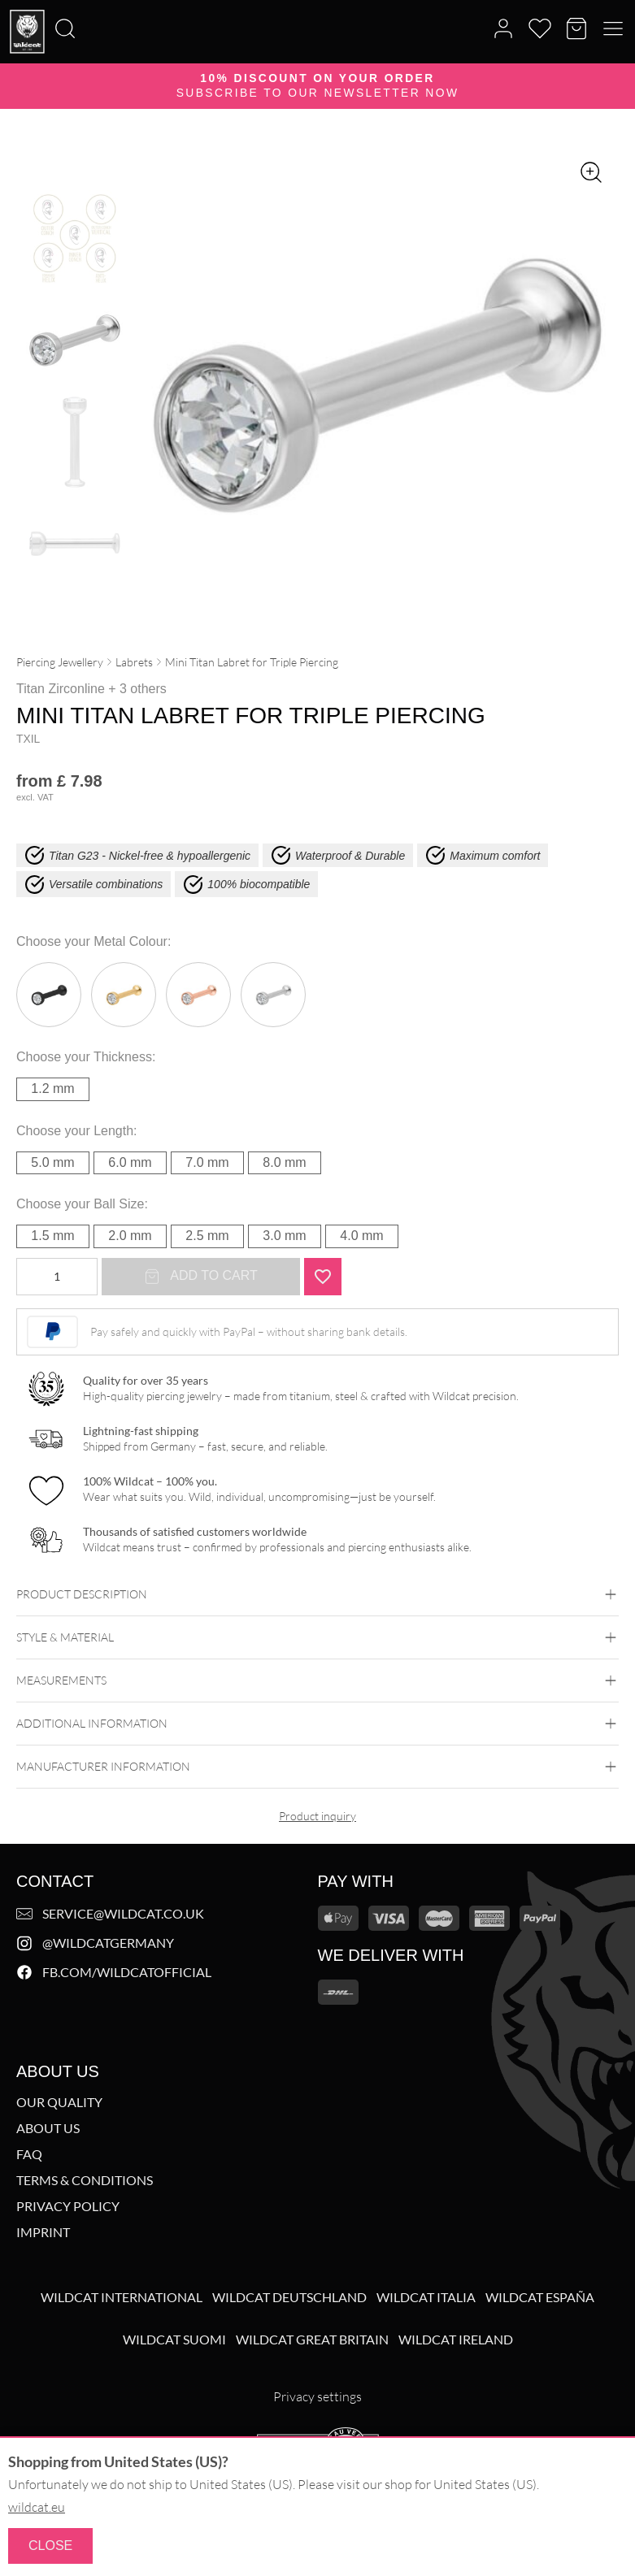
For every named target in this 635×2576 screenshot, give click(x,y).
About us (48, 2128)
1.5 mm (52, 1235)
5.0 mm (52, 1162)
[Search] (5, 1)
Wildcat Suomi (174, 2339)
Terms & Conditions (84, 2180)
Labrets (134, 662)
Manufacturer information (317, 1767)
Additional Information (317, 1723)
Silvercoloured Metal (273, 994)
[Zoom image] (591, 172)
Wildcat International (121, 2297)
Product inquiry (317, 1816)
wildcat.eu (36, 2507)
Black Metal (48, 994)
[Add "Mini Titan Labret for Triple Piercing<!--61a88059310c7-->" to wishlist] (322, 1276)
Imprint (43, 2232)
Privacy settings (317, 2396)
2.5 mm (206, 1235)
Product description (317, 1594)
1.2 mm (52, 1088)
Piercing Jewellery (59, 662)
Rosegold (198, 994)
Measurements (317, 1680)
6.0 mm (129, 1162)
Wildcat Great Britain (312, 2339)
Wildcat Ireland (455, 2339)
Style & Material (317, 1637)
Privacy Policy (68, 2206)
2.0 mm (129, 1235)
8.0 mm (284, 1162)
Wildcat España (539, 2297)
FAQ (29, 2154)
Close (50, 2545)
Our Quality (59, 2102)
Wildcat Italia (426, 2297)
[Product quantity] (57, 1276)
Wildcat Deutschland (289, 2297)
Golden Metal (123, 994)
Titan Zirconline (60, 689)
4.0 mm (361, 1235)
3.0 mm (284, 1235)
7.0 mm (206, 1162)
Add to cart (201, 1276)
